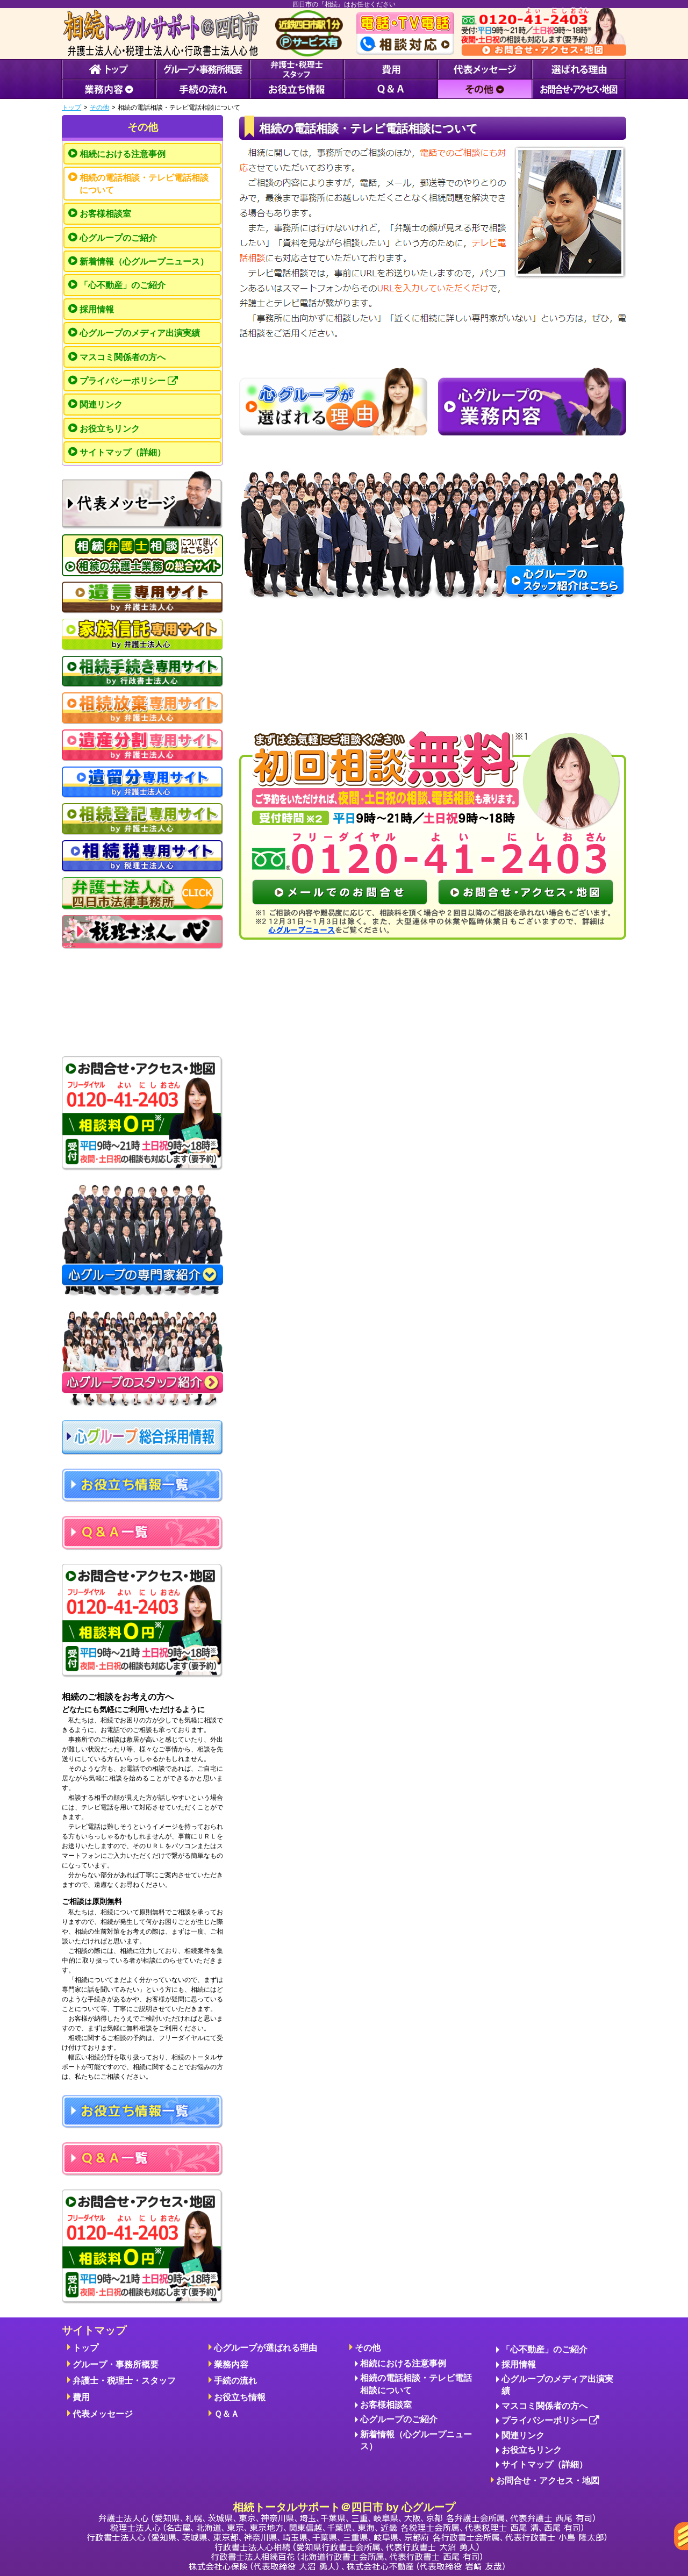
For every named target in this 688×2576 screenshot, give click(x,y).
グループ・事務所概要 (116, 2364)
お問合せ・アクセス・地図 (547, 2480)
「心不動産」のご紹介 (123, 285)
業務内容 (231, 2364)
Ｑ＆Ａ (226, 2413)
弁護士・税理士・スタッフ (124, 2380)
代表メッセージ (103, 2413)
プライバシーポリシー (129, 381)
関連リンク (101, 404)
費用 (81, 2397)
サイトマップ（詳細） (123, 452)
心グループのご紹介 (118, 237)
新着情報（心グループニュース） (144, 261)
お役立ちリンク (110, 428)
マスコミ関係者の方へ (123, 357)
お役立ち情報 (240, 2397)
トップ (71, 107)
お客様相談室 (105, 213)
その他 (99, 107)
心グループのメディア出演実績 (140, 333)
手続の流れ (235, 2380)
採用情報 (97, 309)
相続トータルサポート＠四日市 (346, 2536)
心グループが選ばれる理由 (265, 2347)
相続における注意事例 (123, 154)
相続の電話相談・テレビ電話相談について (144, 183)
